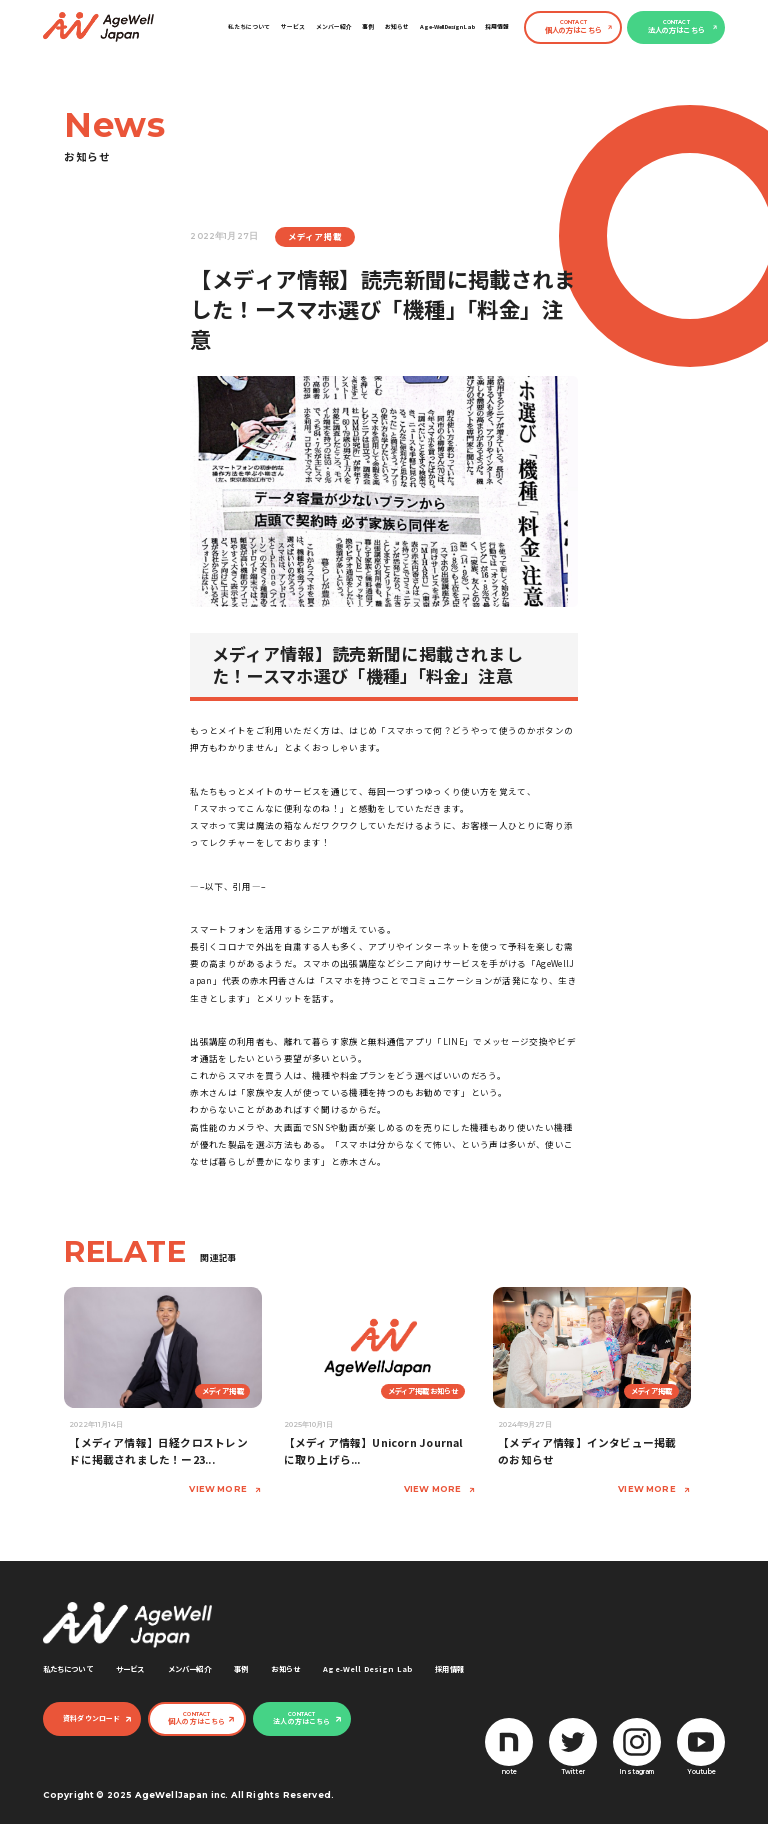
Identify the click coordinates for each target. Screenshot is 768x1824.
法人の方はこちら (676, 27)
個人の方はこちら (573, 27)
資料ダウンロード (91, 1718)
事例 (368, 26)
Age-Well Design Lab (447, 26)
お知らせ (397, 26)
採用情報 (497, 26)
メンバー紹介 (334, 26)
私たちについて (249, 26)
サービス (293, 26)
